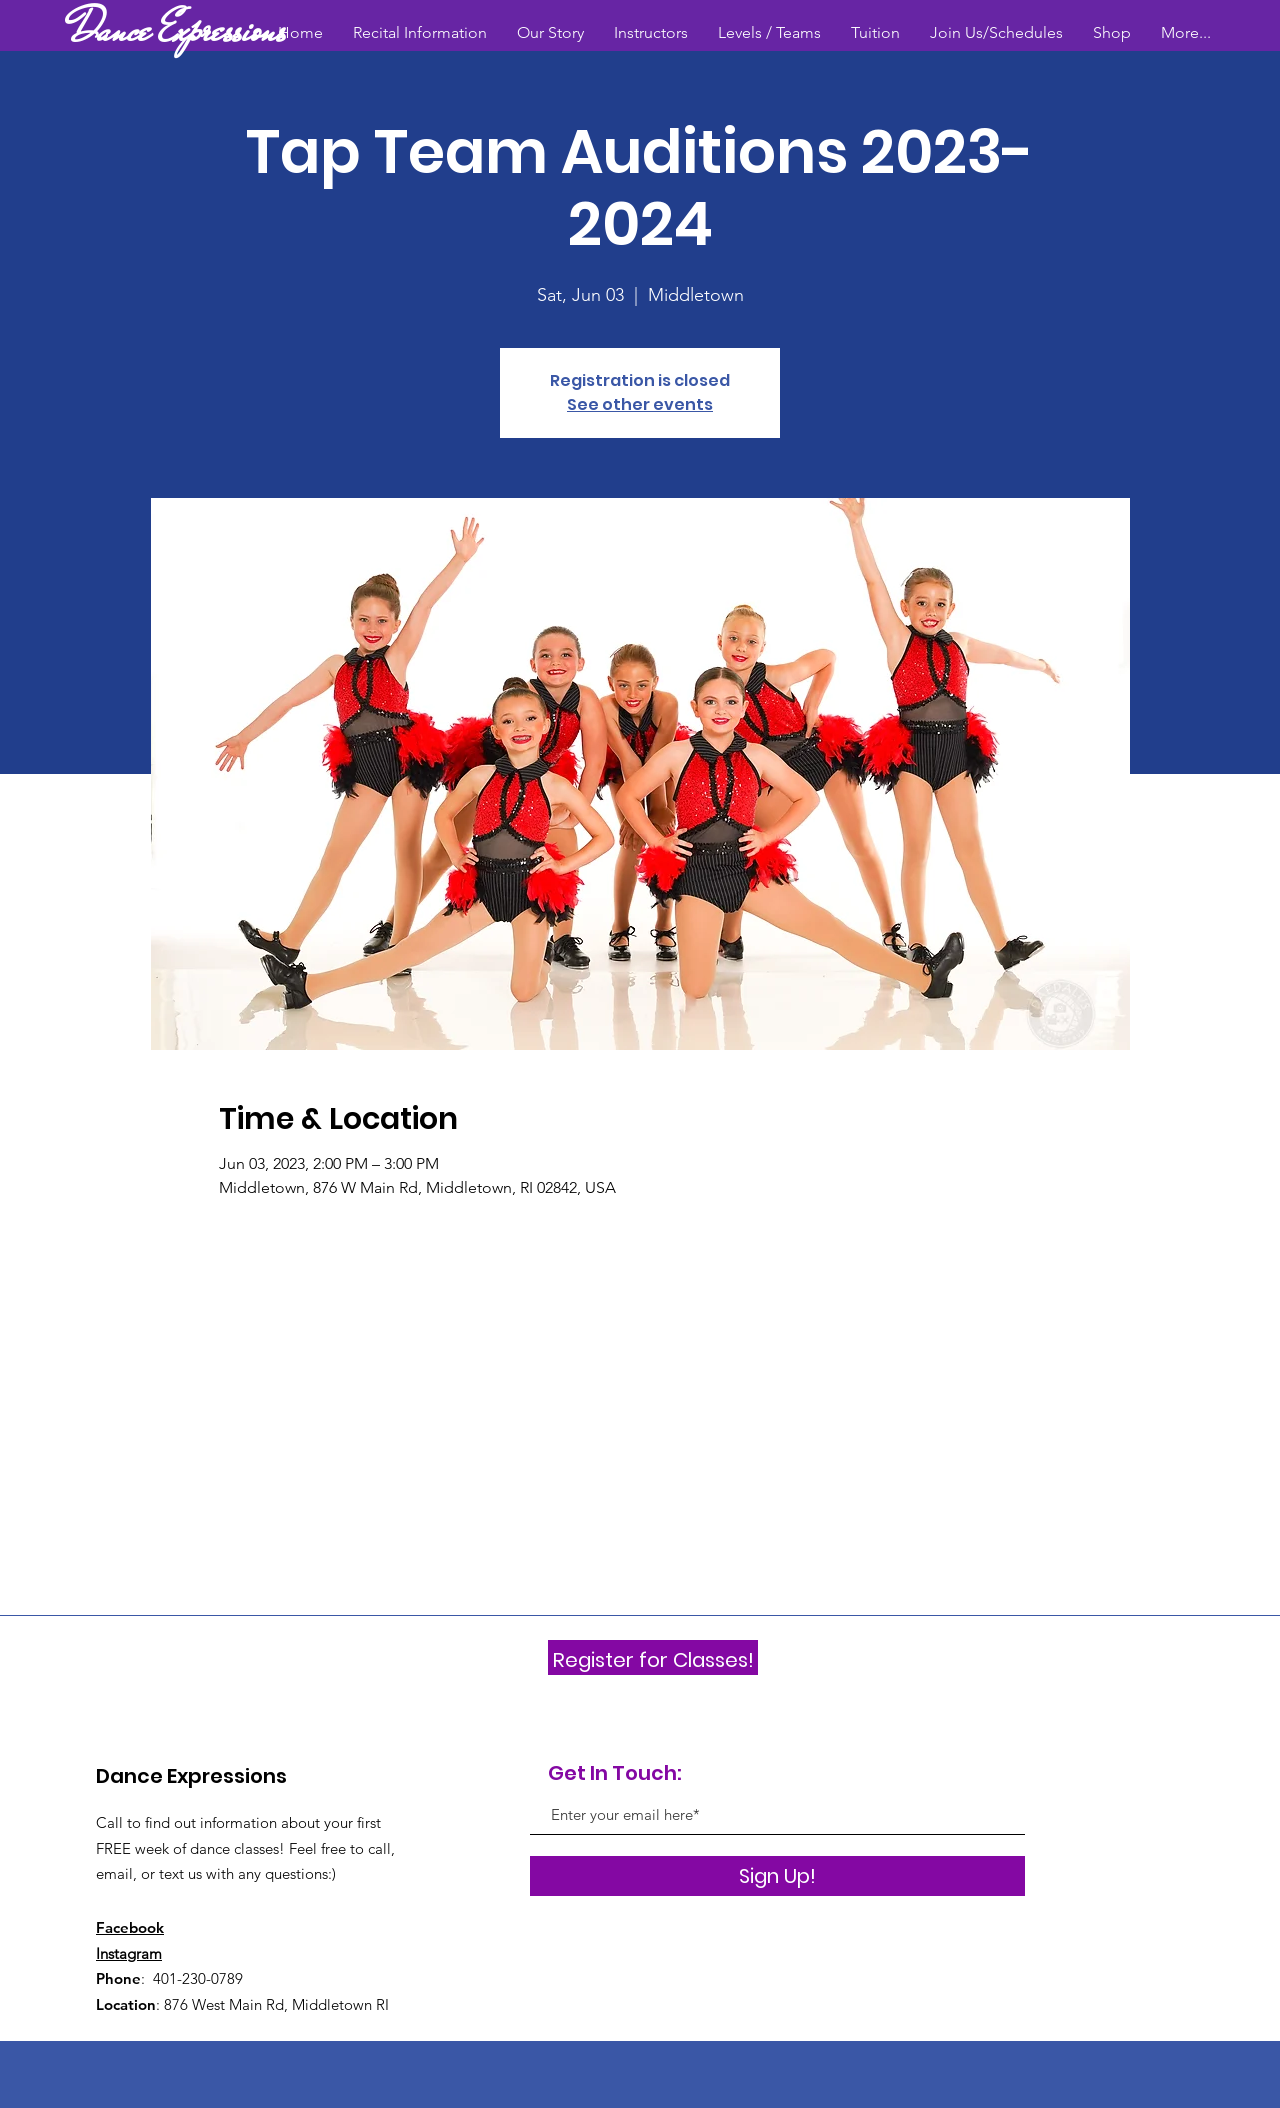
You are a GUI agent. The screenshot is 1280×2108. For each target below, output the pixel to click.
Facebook (130, 1927)
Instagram (129, 1953)
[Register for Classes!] (653, 1660)
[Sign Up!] (777, 1876)
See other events (640, 404)
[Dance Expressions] (178, 30)
